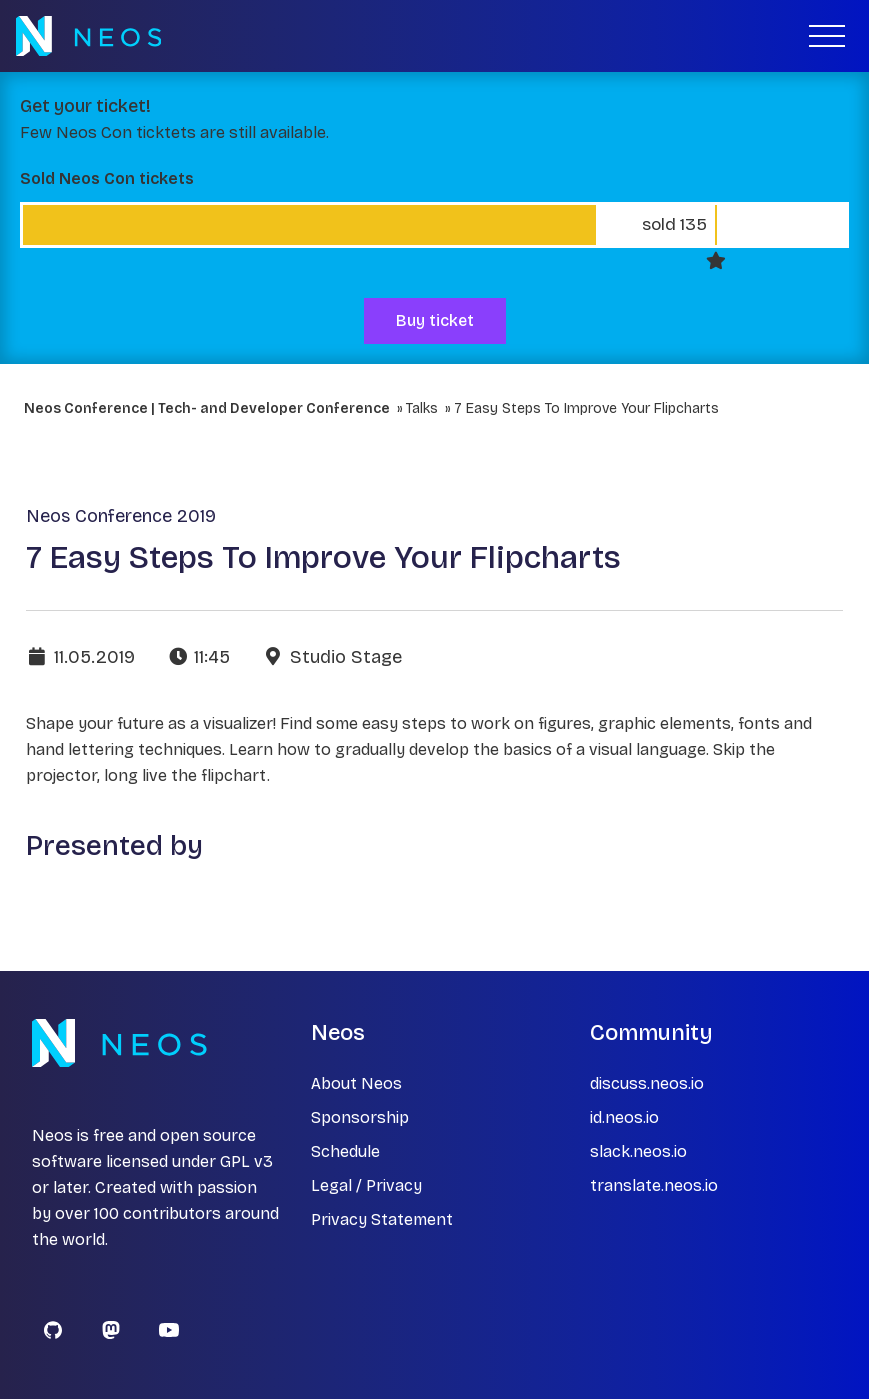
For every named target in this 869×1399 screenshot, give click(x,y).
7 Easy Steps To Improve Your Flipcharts (586, 408)
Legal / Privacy (366, 1185)
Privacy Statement (382, 1219)
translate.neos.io (654, 1185)
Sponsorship (360, 1117)
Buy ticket (435, 320)
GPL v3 (246, 1161)
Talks (422, 408)
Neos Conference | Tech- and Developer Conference (207, 408)
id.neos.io (624, 1117)
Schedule (345, 1151)
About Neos (356, 1083)
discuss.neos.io (647, 1083)
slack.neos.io (638, 1151)
